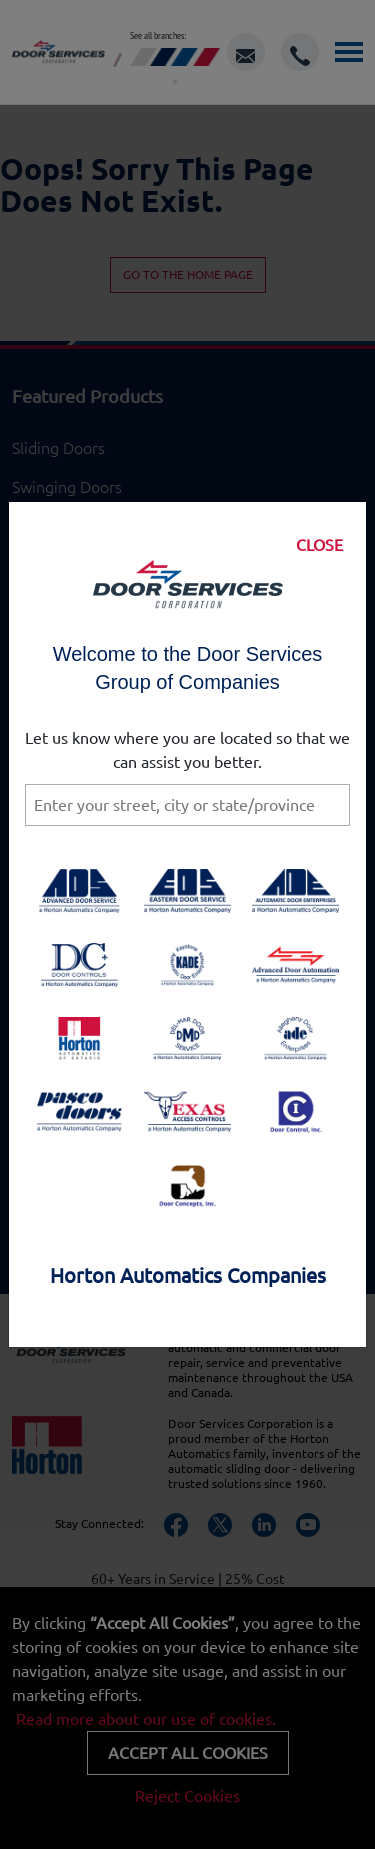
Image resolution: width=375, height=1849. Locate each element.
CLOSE (319, 545)
